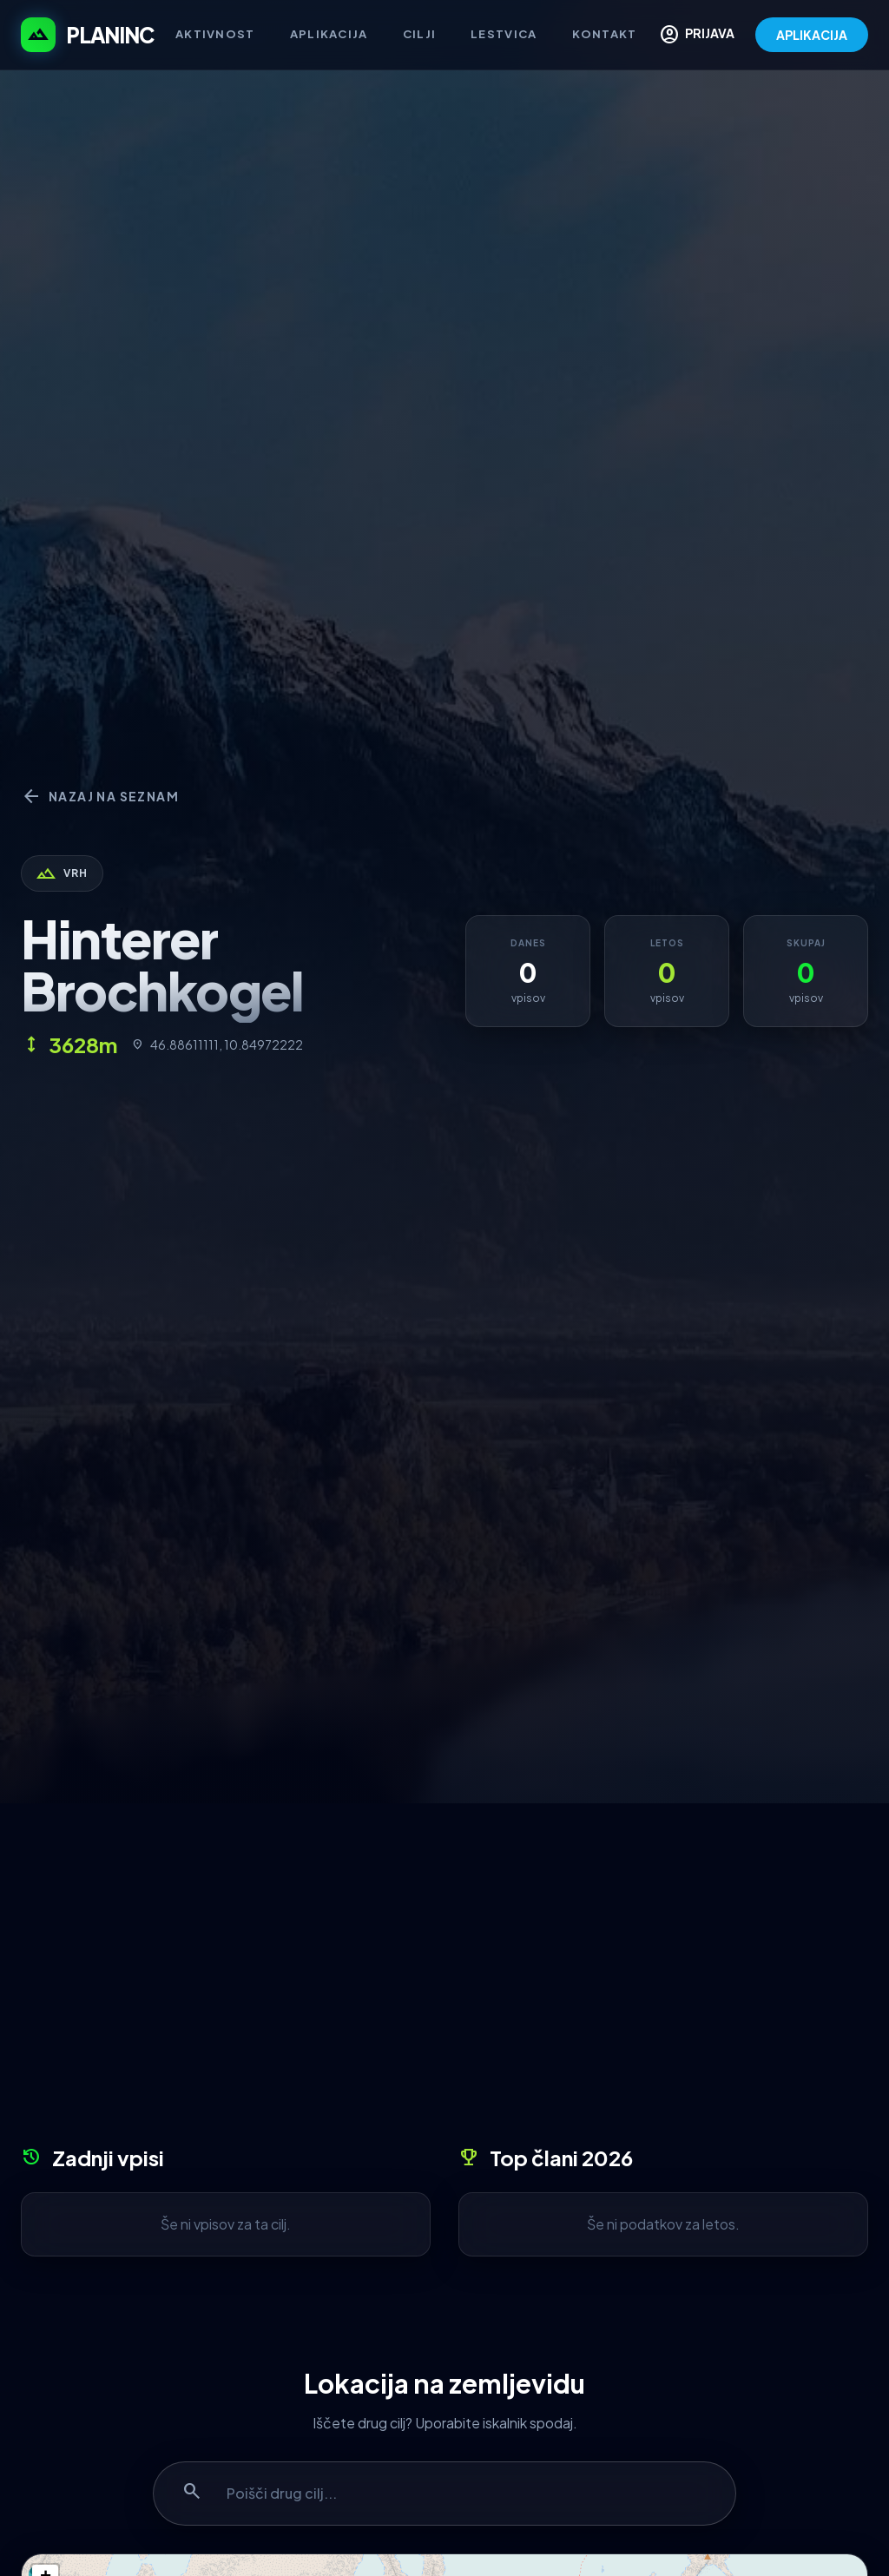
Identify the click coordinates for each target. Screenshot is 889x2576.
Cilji (420, 34)
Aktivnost (215, 34)
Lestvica (504, 34)
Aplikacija (329, 34)
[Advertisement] (444, 1980)
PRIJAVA (696, 34)
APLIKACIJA (811, 35)
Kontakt (604, 34)
